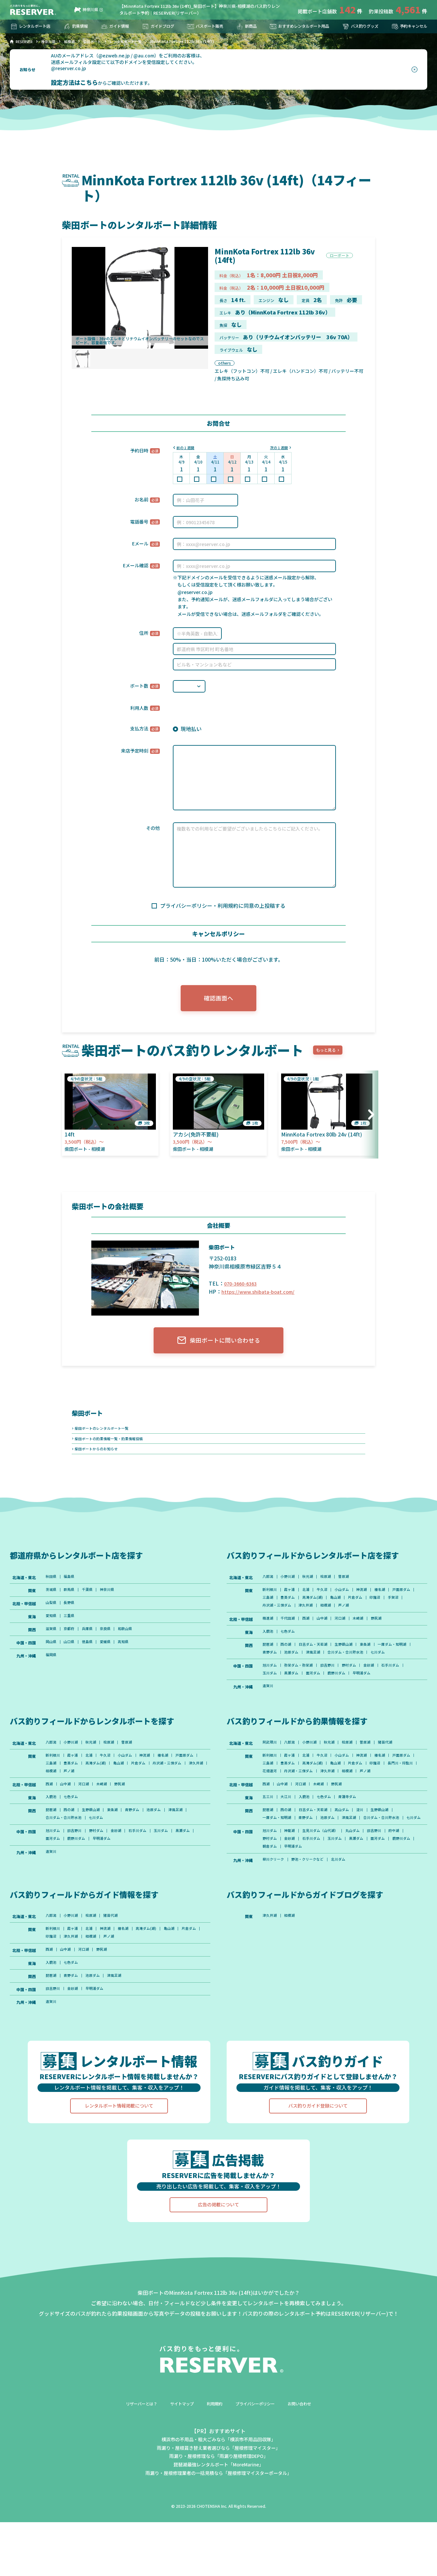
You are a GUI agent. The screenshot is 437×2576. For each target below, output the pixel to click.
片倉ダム (392, 1610)
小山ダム (350, 1601)
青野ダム (310, 1669)
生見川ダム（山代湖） (325, 1887)
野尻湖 (388, 1633)
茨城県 (51, 1601)
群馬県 (71, 1601)
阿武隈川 (270, 1773)
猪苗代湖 (397, 1773)
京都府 (71, 1643)
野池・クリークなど (311, 1918)
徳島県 (91, 1657)
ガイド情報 (114, 26)
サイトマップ (178, 2470)
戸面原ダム (272, 1610)
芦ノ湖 (391, 1619)
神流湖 (372, 1601)
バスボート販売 (202, 26)
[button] (368, 1118)
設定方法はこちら (74, 82)
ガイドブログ (156, 26)
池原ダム (333, 1669)
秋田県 (51, 1587)
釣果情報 (77, 26)
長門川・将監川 (296, 1804)
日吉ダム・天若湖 (318, 1661)
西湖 (310, 1633)
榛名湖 (392, 1601)
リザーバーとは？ (133, 2470)
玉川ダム (270, 1701)
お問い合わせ (308, 2470)
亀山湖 (370, 1610)
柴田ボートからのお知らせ (98, 1457)
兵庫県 (91, 1643)
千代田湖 (290, 1633)
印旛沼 (268, 1619)
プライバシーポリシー (259, 2470)
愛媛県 (111, 1657)
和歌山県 (133, 1643)
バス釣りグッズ (358, 26)
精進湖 (268, 1633)
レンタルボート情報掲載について (119, 2173)
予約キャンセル (406, 26)
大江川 (288, 1841)
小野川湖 (290, 1587)
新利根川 (270, 1601)
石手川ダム (403, 1692)
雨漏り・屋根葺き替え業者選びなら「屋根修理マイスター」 (218, 2514)
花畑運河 (326, 1804)
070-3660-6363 (242, 1287)
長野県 (71, 1615)
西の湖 (288, 1661)
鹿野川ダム (344, 1701)
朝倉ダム (298, 1904)
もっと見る (327, 1054)
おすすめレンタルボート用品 (295, 26)
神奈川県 (86, 10)
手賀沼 (288, 1619)
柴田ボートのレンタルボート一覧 (104, 1434)
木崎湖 (368, 1633)
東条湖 (375, 1661)
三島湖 (296, 1610)
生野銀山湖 (351, 1661)
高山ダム (349, 1855)
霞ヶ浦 (292, 1601)
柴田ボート (90, 1418)
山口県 (71, 1657)
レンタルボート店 (32, 26)
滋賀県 (51, 1643)
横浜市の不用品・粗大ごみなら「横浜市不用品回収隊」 (218, 2506)
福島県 (71, 1587)
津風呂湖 (357, 1669)
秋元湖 (312, 1587)
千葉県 (91, 1601)
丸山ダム (361, 1887)
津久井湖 (349, 1619)
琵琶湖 (268, 1661)
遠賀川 (268, 1715)
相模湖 (371, 1619)
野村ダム (357, 1692)
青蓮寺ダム (356, 1841)
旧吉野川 (333, 1692)
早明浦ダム (371, 1701)
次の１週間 (277, 448)
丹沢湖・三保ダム (318, 1619)
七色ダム (290, 1647)
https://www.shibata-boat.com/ (260, 1295)
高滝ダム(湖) (345, 1610)
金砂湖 (379, 1692)
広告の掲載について (218, 2272)
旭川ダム (270, 1692)
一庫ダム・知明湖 (278, 1669)
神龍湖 (292, 1887)
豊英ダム (318, 1610)
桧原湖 (332, 1587)
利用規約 (214, 2470)
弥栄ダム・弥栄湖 (302, 1692)
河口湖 (348, 1633)
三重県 (71, 1629)
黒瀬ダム (294, 1701)
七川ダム (270, 1678)
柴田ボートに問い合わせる (218, 1345)
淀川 (369, 1855)
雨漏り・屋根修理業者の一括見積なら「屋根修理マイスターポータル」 (218, 2539)
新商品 (242, 26)
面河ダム (318, 1701)
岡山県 (51, 1657)
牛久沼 (328, 1601)
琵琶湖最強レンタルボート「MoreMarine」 (218, 2531)
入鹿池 (268, 1647)
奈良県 (111, 1643)
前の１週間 (187, 448)
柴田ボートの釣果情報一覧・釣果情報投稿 (112, 1446)
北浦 (310, 1601)
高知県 (131, 1657)
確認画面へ (218, 1000)
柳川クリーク (274, 1918)
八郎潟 (268, 1587)
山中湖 (328, 1633)
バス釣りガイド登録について (318, 2173)
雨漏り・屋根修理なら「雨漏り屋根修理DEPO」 (219, 2522)
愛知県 (51, 1629)
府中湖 (407, 1887)
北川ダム (345, 1918)
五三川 (268, 1841)
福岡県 (51, 1671)
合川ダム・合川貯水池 (393, 1669)
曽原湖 (352, 1587)
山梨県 (51, 1615)
